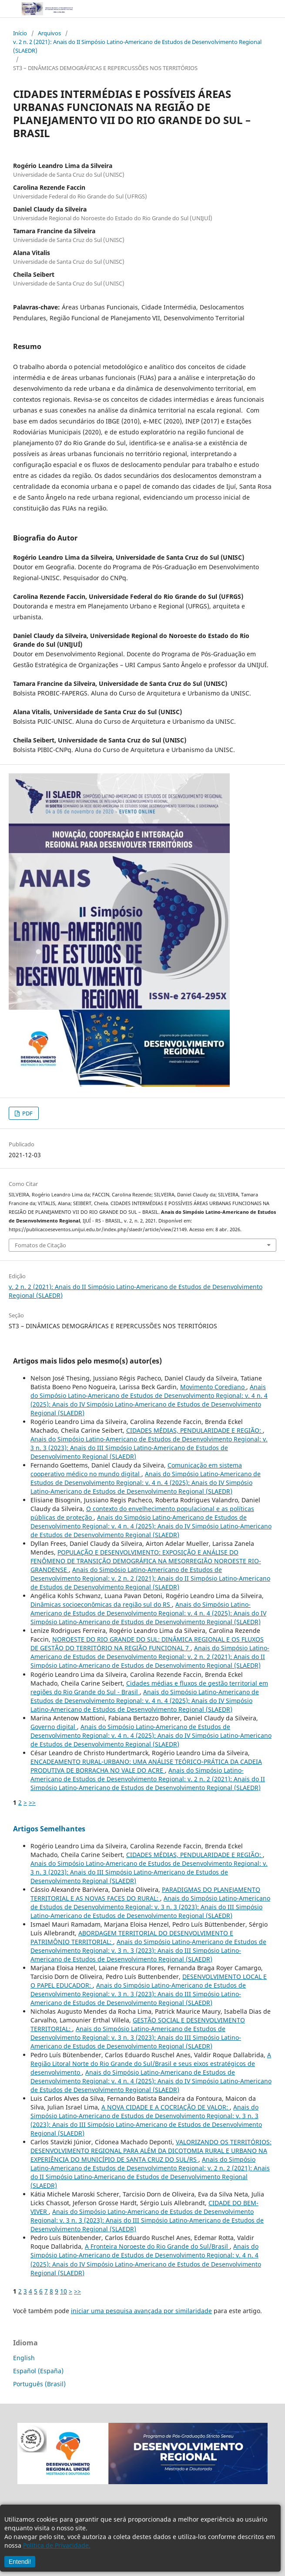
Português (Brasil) (39, 2384)
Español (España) (38, 2371)
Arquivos (49, 33)
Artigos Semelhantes (49, 1829)
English (24, 2358)
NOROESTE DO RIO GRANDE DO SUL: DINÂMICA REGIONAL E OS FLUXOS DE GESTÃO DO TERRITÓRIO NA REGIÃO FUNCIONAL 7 (147, 1643)
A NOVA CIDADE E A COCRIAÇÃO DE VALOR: (165, 2107)
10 (63, 2291)
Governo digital (53, 1727)
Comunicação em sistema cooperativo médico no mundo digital (136, 1469)
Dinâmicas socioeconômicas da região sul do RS (101, 1604)
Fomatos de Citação (40, 1245)
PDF (27, 1113)
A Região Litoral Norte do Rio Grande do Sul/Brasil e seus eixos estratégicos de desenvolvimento (150, 2063)
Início (20, 33)
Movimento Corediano (213, 1387)
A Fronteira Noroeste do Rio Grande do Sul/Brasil (157, 2246)
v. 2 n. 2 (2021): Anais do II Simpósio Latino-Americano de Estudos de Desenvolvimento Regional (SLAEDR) (137, 46)
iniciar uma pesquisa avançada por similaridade (141, 2311)
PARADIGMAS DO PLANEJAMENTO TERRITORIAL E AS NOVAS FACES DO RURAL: (145, 1893)
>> (32, 1802)
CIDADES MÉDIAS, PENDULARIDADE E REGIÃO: (194, 1430)
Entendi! (20, 2561)
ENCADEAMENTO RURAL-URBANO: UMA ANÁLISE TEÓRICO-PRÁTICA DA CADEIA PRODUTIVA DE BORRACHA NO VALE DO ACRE (146, 1765)
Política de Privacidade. (57, 2545)
